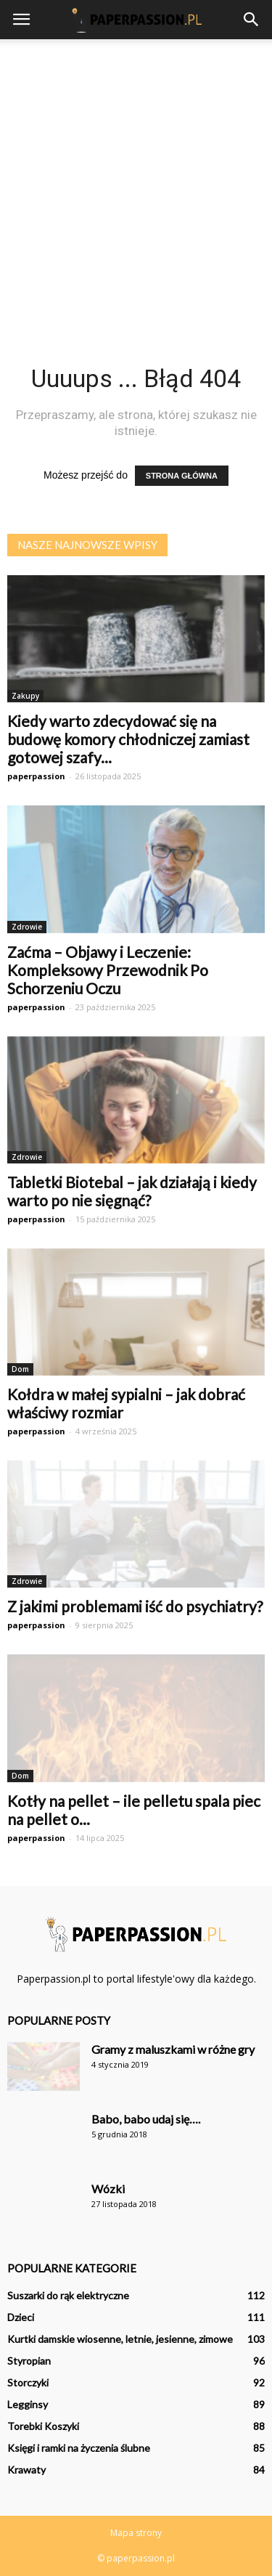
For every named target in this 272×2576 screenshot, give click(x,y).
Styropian (29, 2360)
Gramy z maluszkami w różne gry (173, 2049)
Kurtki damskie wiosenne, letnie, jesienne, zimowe (120, 2339)
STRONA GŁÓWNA (182, 475)
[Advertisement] (136, 182)
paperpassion (36, 776)
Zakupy (25, 696)
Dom (20, 1369)
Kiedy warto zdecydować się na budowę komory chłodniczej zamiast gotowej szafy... (128, 739)
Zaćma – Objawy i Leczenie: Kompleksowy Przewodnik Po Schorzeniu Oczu (107, 970)
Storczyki (28, 2382)
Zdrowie (27, 927)
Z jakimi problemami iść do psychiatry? (135, 1606)
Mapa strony (136, 2533)
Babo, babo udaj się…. (145, 2119)
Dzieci (20, 2317)
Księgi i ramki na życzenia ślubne (78, 2448)
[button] (251, 19)
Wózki (108, 2188)
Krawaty (26, 2469)
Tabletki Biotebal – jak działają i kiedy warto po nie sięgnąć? (132, 1191)
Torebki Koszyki (43, 2426)
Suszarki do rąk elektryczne (68, 2295)
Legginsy (27, 2404)
